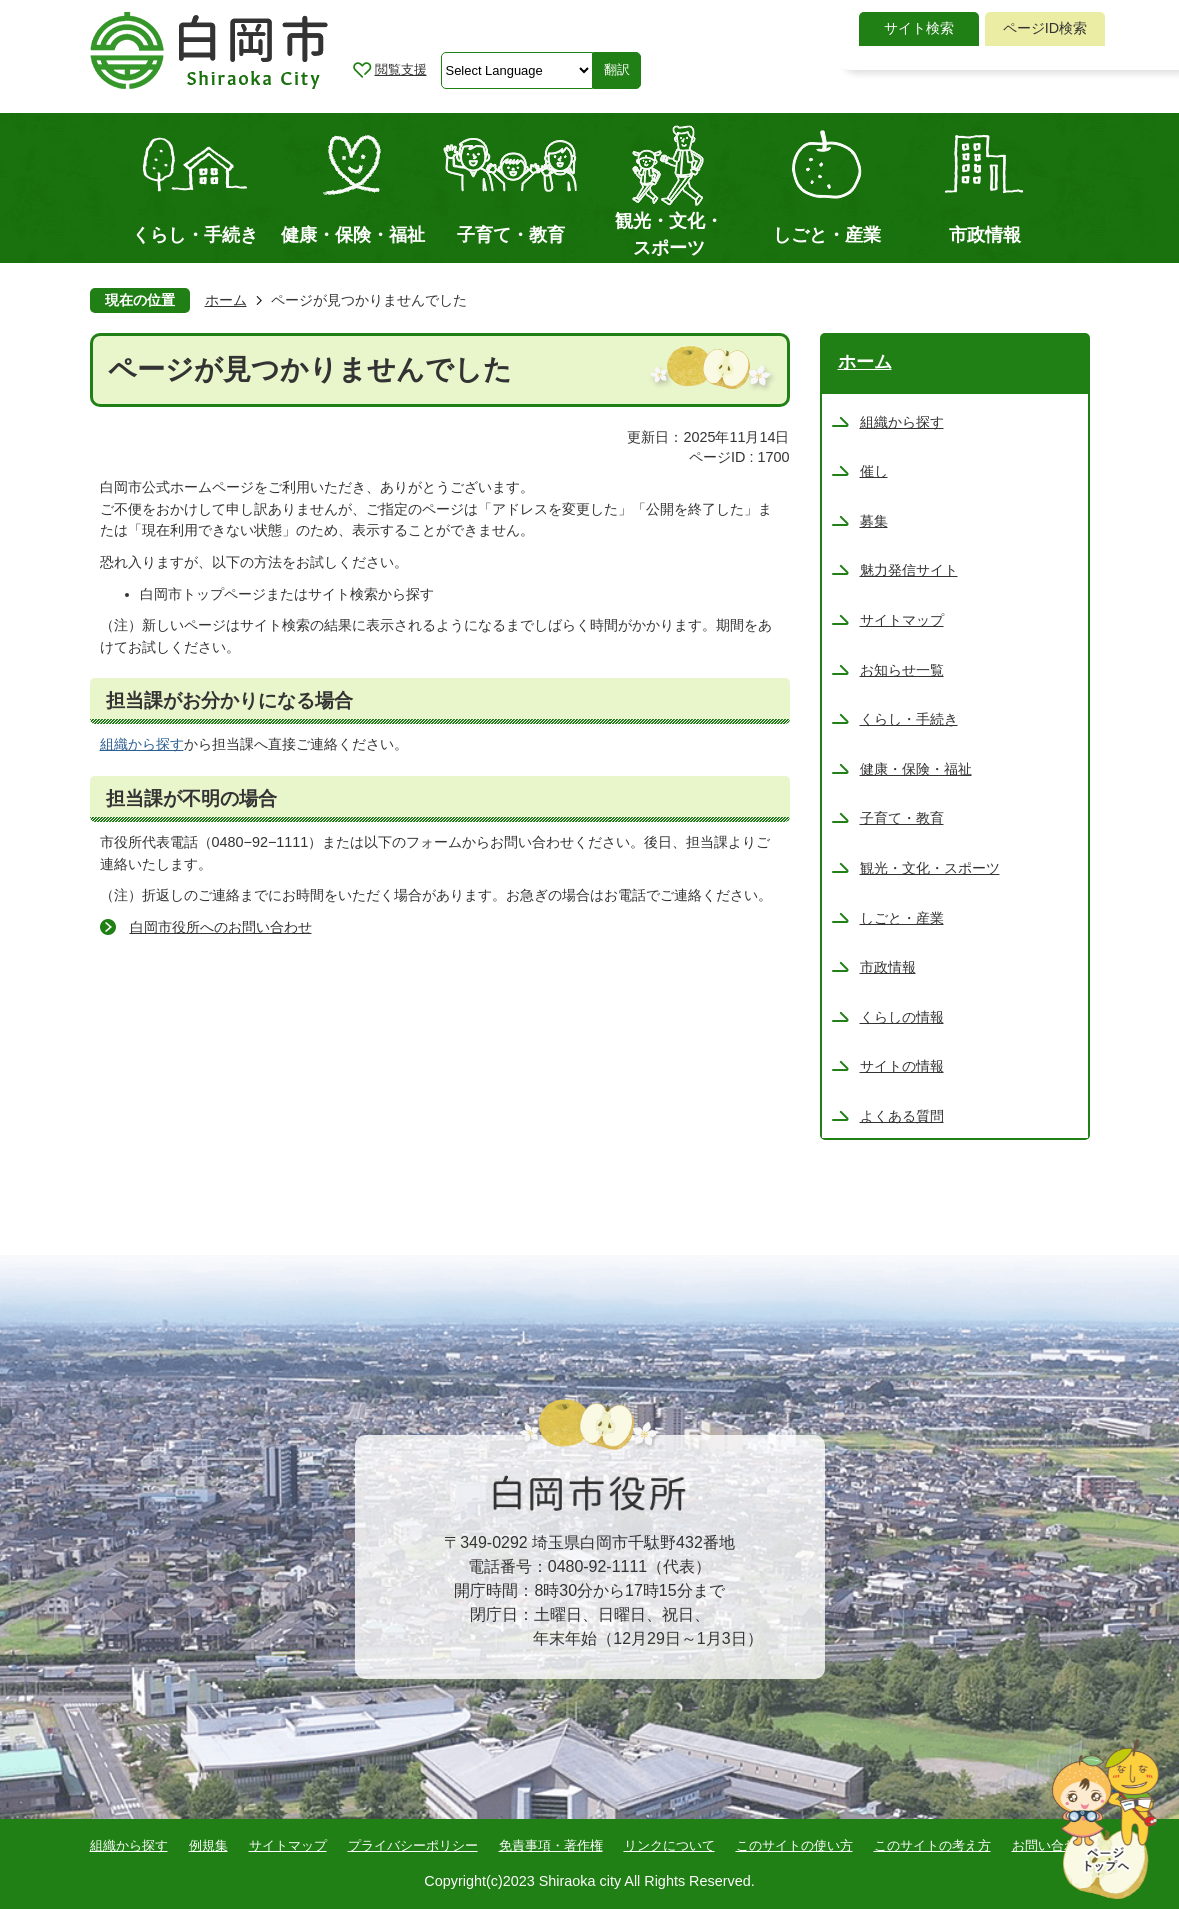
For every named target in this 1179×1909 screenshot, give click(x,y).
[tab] (919, 29)
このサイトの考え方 (932, 1845)
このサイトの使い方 (794, 1845)
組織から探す (142, 744)
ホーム (226, 300)
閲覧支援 (401, 69)
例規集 (208, 1845)
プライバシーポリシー (413, 1845)
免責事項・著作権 (551, 1845)
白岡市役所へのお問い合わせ (221, 927)
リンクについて (669, 1845)
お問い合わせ (1051, 1845)
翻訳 (617, 69)
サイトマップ (288, 1845)
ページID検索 (1045, 28)
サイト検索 (919, 28)
